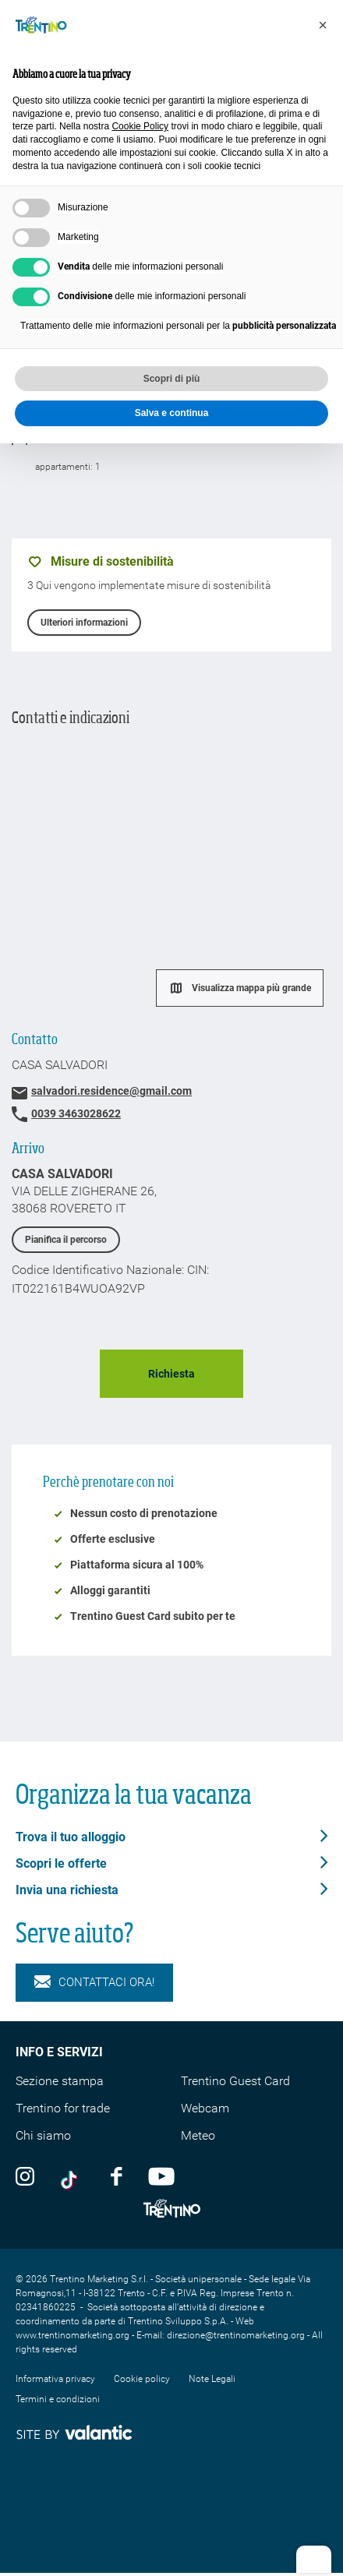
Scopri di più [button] (171, 378)
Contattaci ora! (94, 1982)
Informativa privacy (55, 2378)
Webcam (205, 2108)
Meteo (198, 2135)
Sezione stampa (60, 2080)
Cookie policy (142, 2378)
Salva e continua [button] (172, 413)
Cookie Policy (139, 126)
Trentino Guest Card (235, 2080)
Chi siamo (43, 2135)
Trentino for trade (63, 2108)
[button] (322, 24)
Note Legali (212, 2378)
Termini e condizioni (58, 2399)
